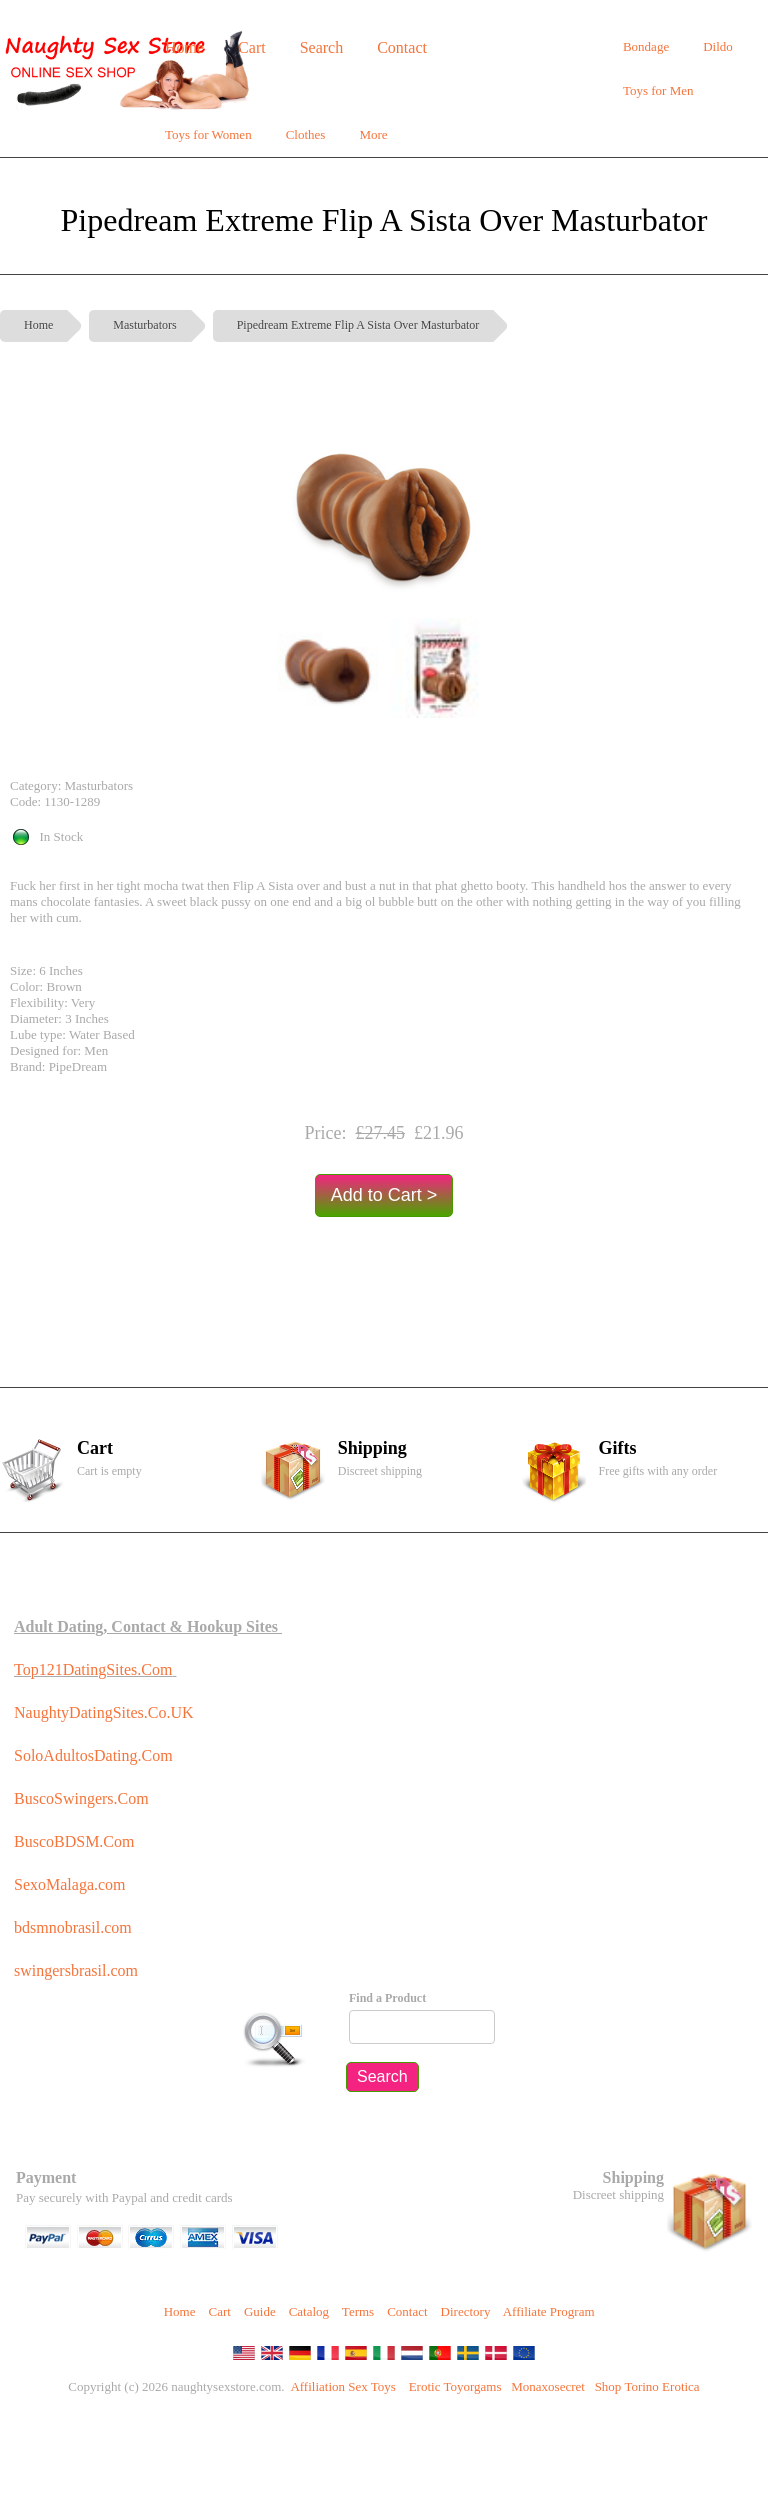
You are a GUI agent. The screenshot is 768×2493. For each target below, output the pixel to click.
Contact (407, 2311)
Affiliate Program (549, 2311)
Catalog (309, 2311)
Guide (260, 2311)
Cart (219, 2311)
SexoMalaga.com (70, 1884)
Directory (466, 2311)
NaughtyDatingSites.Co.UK (104, 1712)
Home (38, 325)
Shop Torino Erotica (647, 2386)
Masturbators (144, 325)
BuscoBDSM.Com (74, 1841)
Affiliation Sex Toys (343, 2386)
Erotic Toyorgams (455, 2386)
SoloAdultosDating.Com (93, 1755)
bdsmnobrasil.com (73, 1927)
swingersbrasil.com (78, 1970)
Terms (358, 2311)
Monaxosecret (548, 2386)
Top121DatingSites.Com (93, 1669)
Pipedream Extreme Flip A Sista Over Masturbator (358, 325)
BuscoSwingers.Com (81, 1798)
